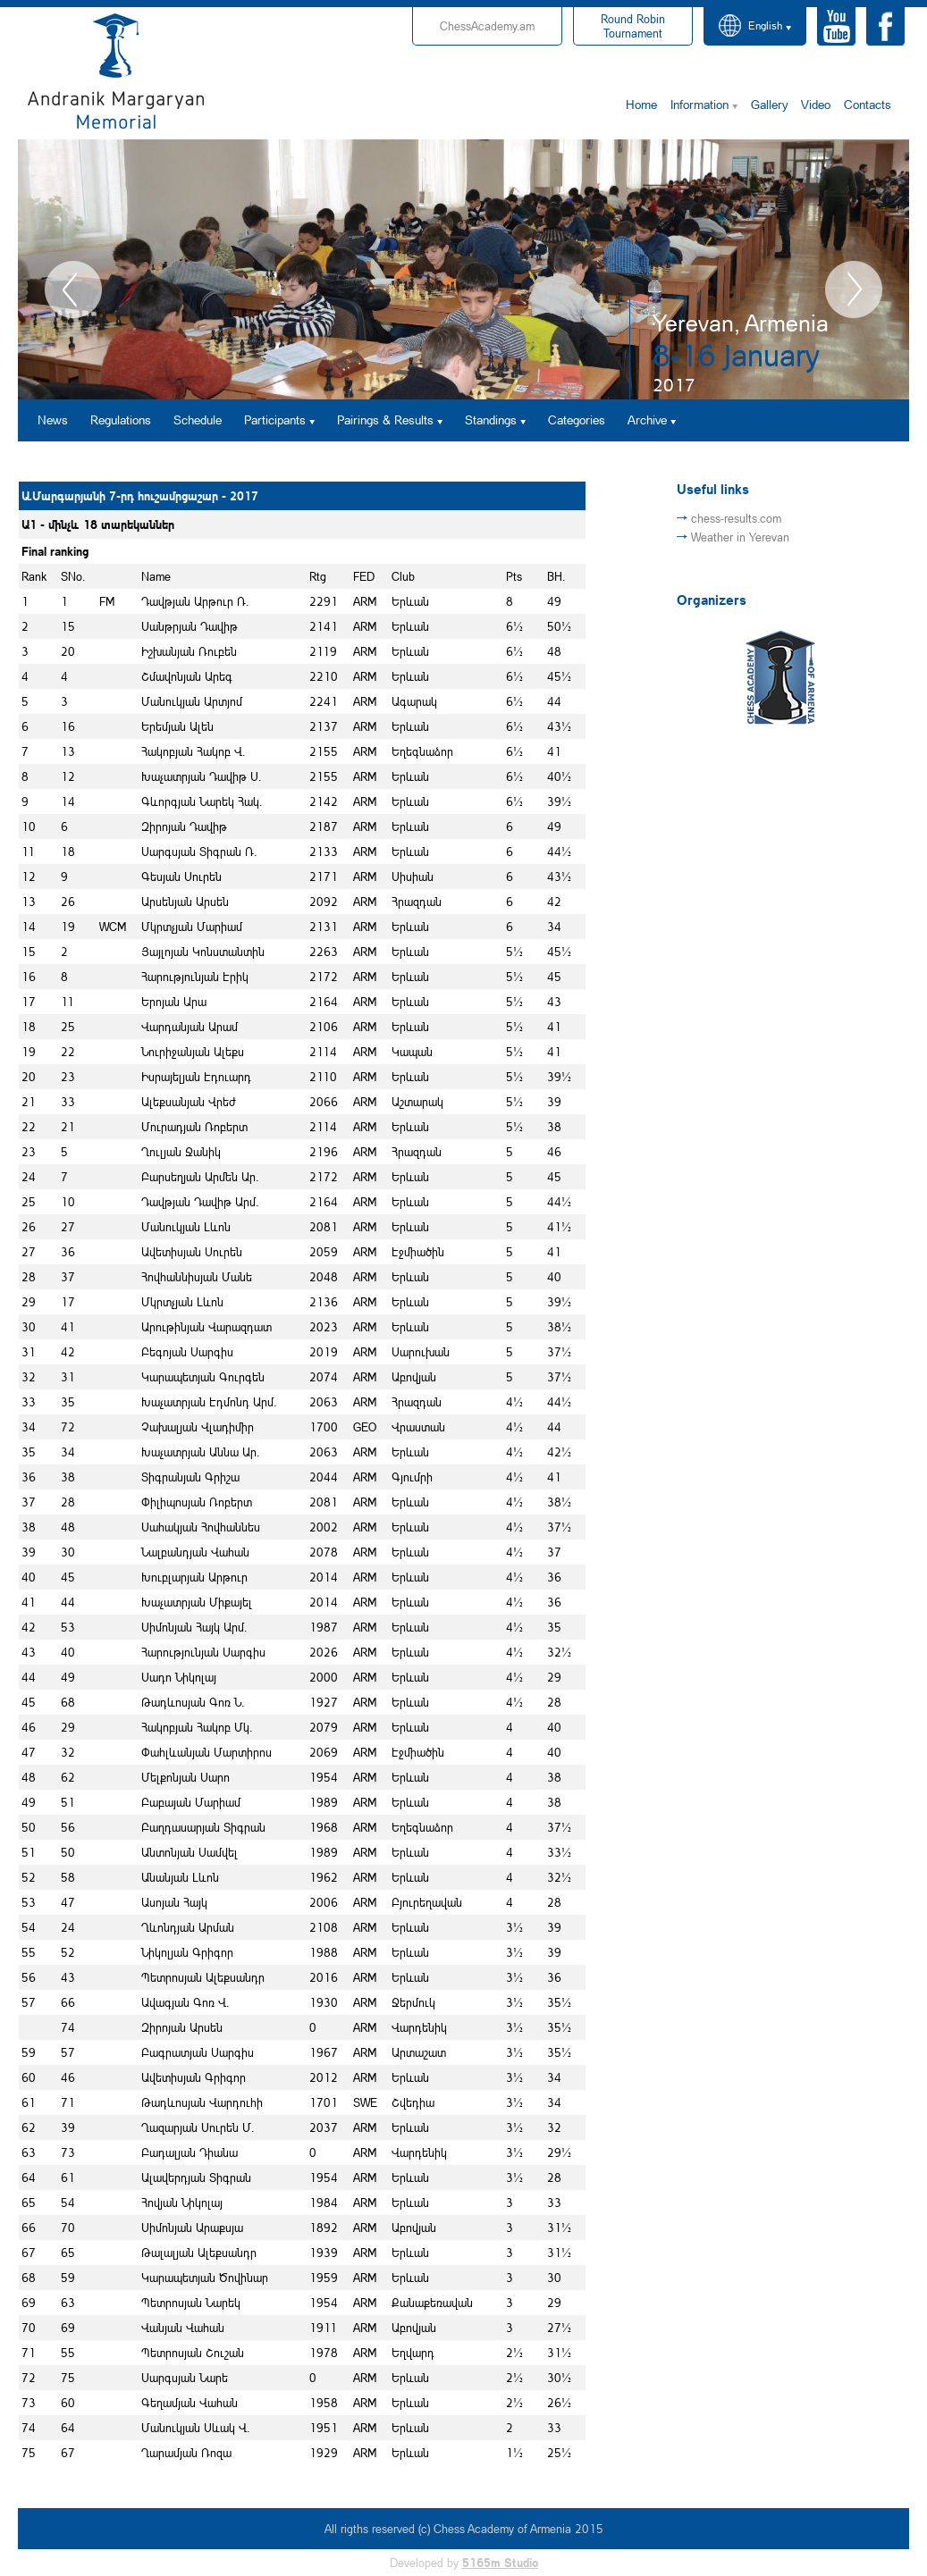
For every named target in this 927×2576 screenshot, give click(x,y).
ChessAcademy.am (487, 26)
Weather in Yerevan (740, 537)
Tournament (633, 26)
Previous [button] (73, 289)
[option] (463, 269)
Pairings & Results (385, 419)
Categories (576, 419)
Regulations (120, 419)
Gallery (769, 104)
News (53, 419)
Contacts (867, 104)
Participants (275, 419)
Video (815, 104)
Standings (491, 419)
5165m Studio (500, 2562)
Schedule (197, 419)
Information (699, 104)
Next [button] (853, 289)
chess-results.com (736, 518)
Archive (647, 419)
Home (641, 104)
